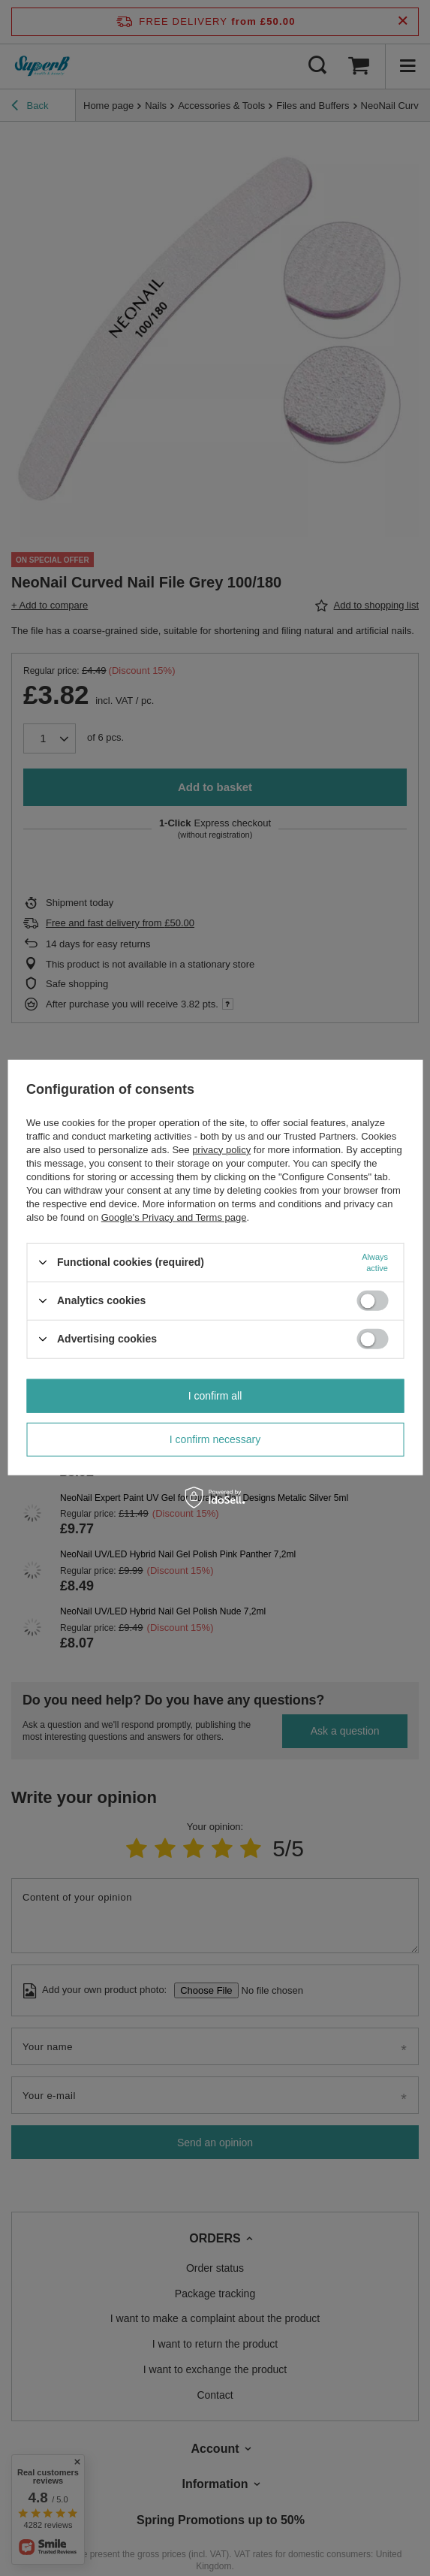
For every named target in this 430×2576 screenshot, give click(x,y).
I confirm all (215, 1396)
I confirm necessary (215, 1439)
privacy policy (221, 1149)
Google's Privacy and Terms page (174, 1216)
